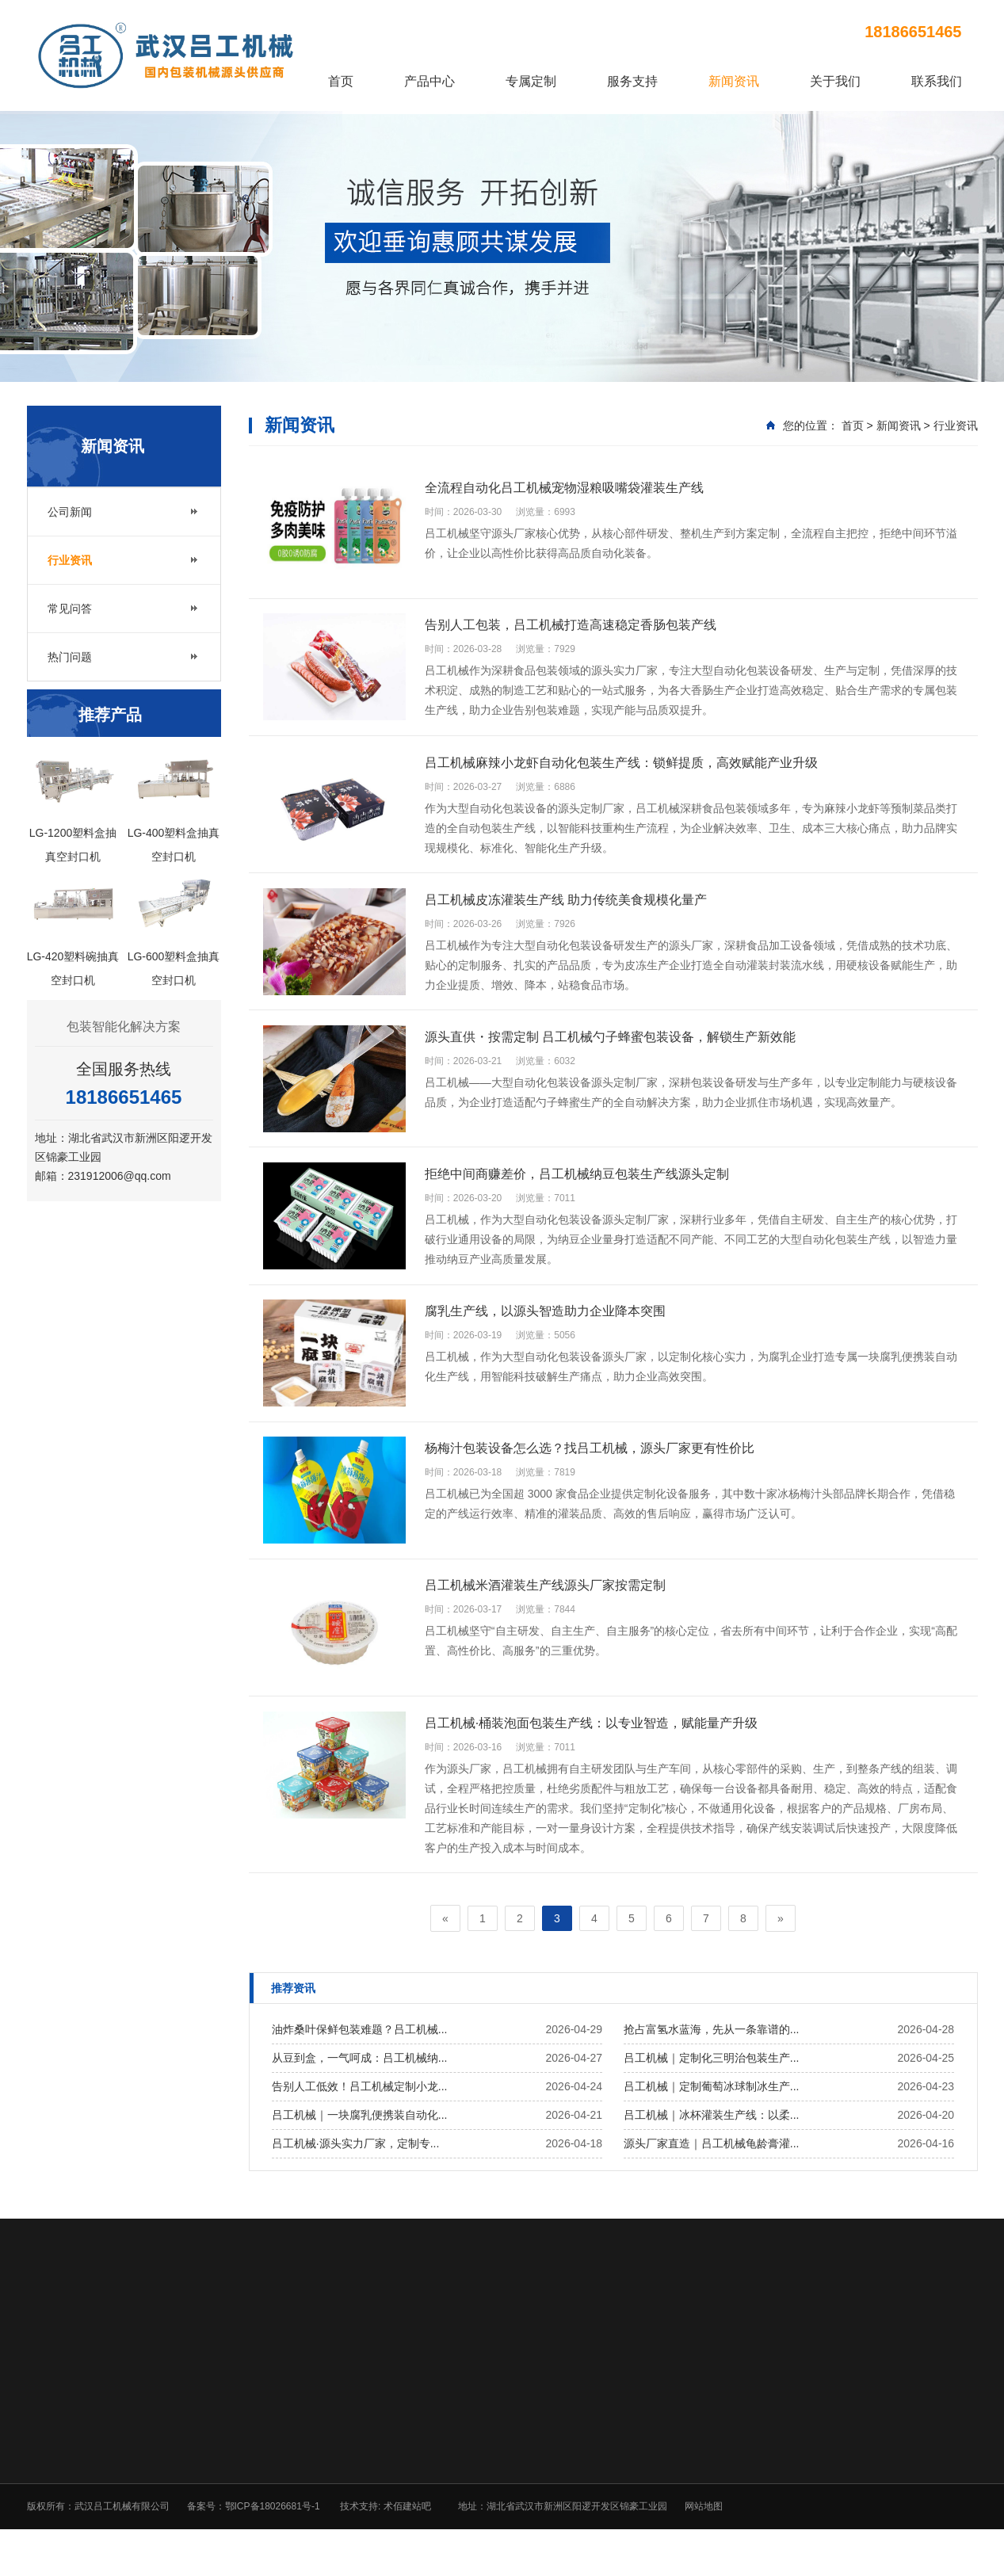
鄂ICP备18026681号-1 (272, 2535)
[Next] (783, 1947)
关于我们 (835, 81)
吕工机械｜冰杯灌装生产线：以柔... (712, 2144)
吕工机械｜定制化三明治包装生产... (712, 2087)
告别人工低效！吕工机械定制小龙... (360, 2115)
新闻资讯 (733, 81)
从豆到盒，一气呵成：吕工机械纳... (360, 2087)
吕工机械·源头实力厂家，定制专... (356, 2172)
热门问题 (70, 663)
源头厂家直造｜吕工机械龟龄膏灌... (712, 2172)
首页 (340, 81)
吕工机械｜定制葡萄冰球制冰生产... (712, 2115)
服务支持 (632, 81)
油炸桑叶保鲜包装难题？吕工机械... (360, 2058)
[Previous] (443, 1947)
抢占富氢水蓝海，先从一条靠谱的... (712, 2058)
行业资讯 (70, 566)
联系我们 (936, 81)
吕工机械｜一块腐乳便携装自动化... (360, 2144)
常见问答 (70, 615)
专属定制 (531, 81)
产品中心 (429, 81)
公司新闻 (70, 518)
